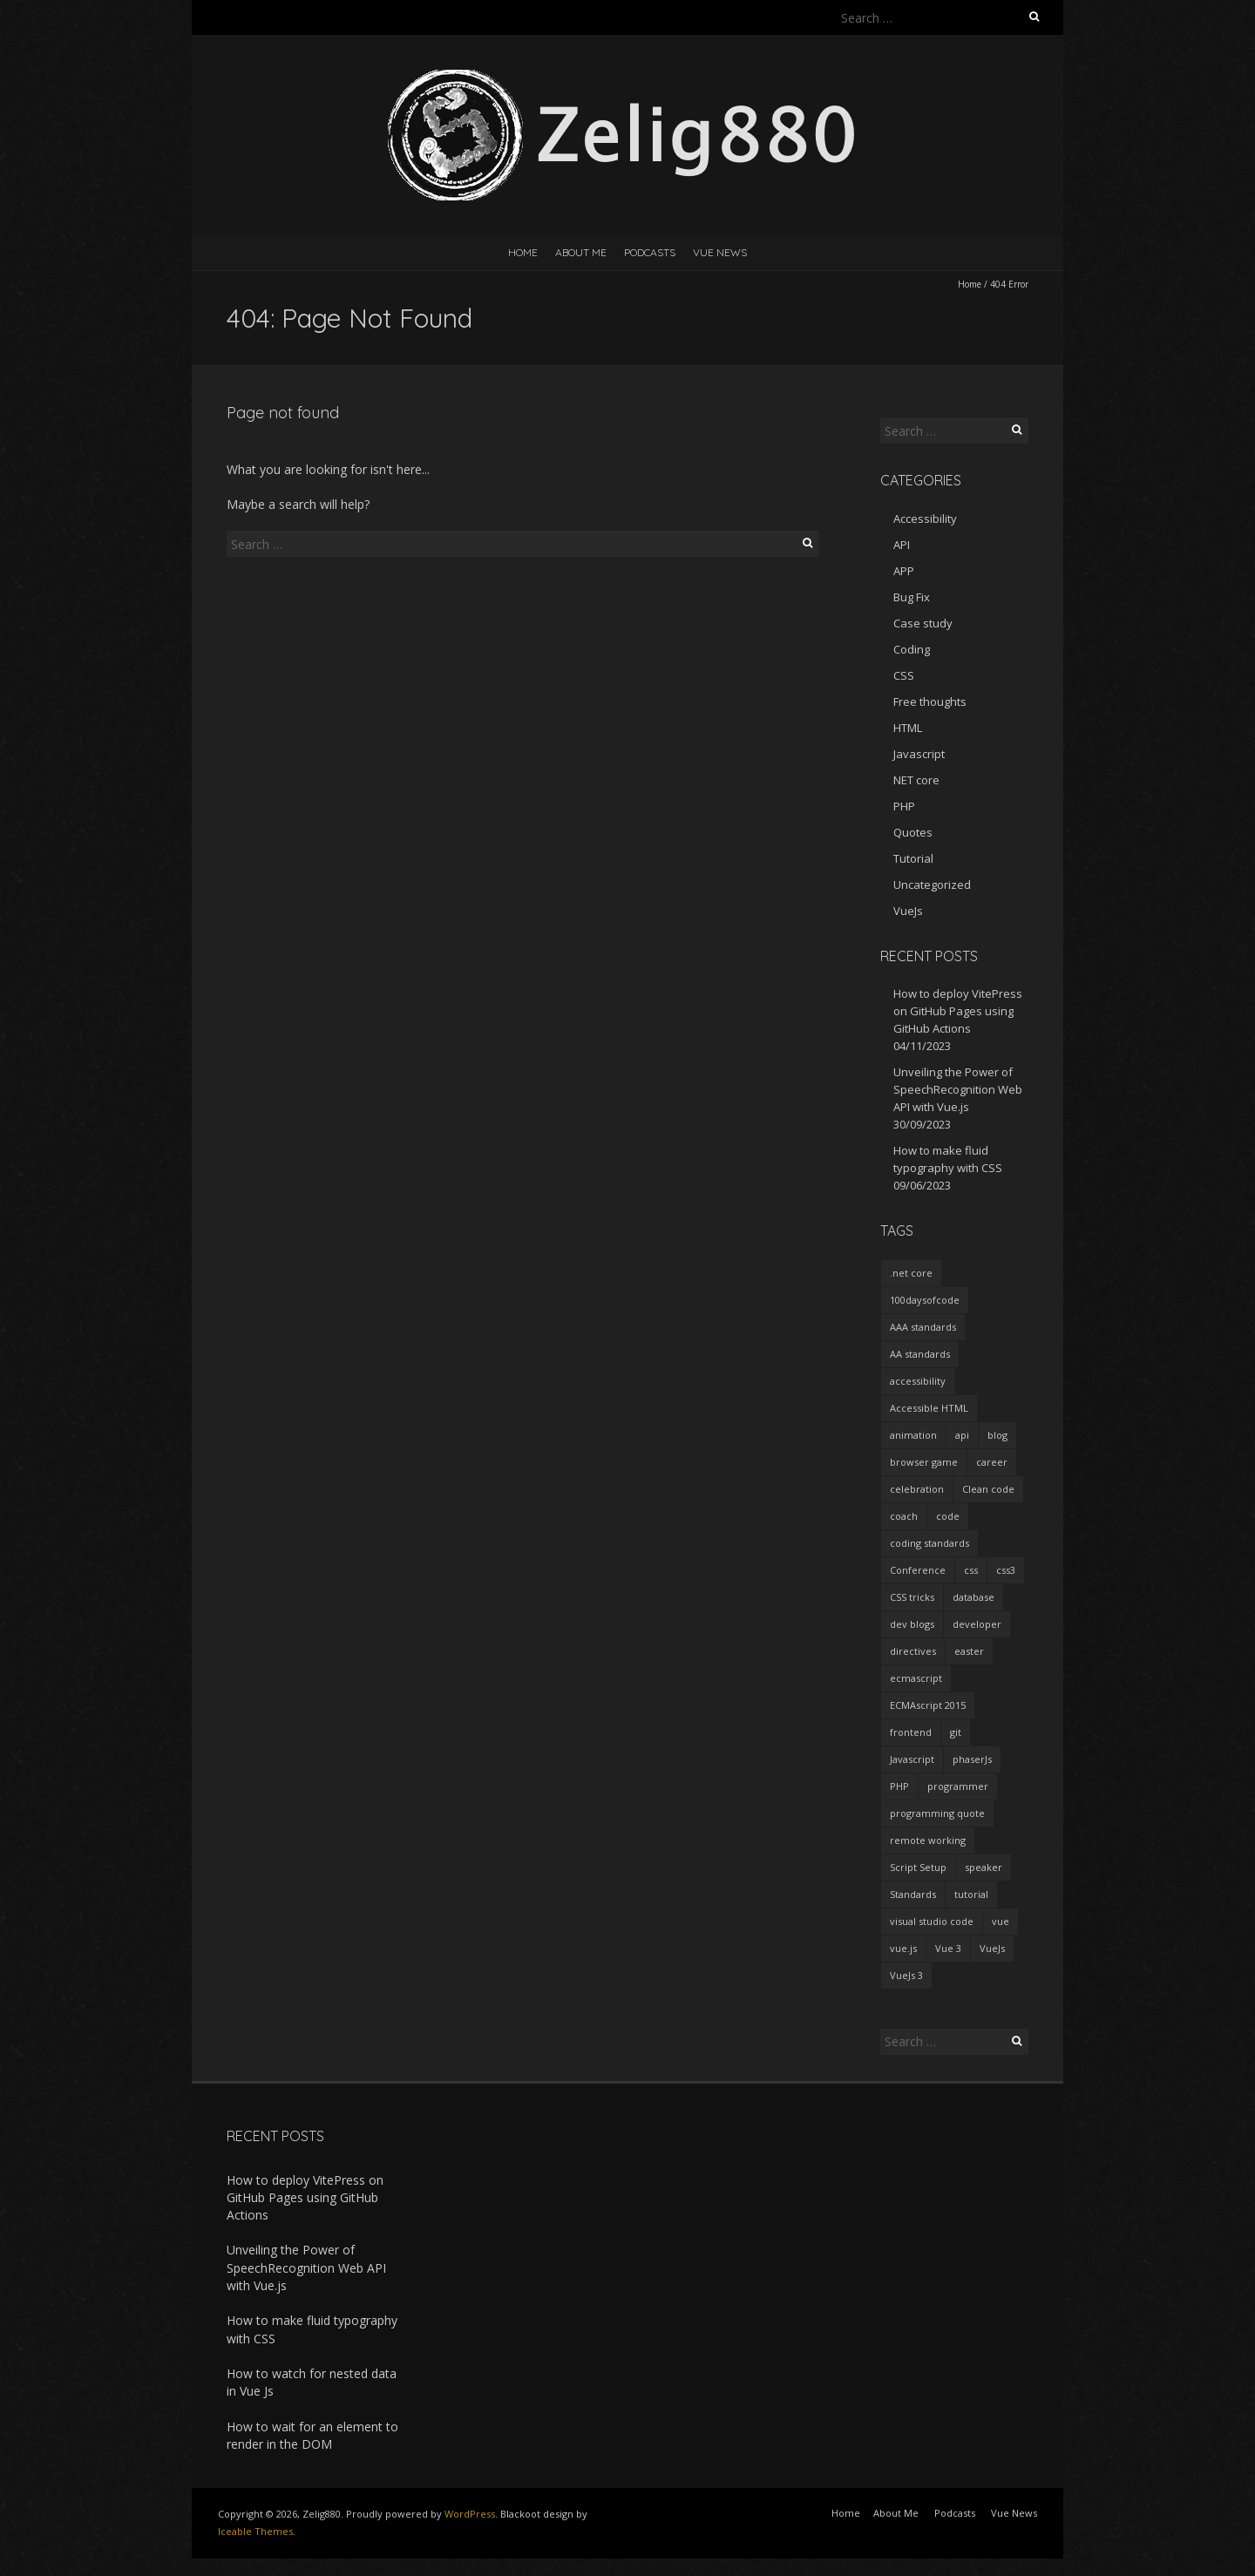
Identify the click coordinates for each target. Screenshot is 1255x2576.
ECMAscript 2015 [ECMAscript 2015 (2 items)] (928, 1705)
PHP (904, 806)
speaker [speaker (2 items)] (983, 1867)
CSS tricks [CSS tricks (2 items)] (912, 1596)
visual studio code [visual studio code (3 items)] (931, 1921)
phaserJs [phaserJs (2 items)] (972, 1759)
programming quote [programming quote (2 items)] (937, 1813)
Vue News (720, 252)
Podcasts (649, 252)
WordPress (469, 2513)
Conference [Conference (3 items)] (918, 1569)
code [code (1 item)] (948, 1515)
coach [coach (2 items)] (904, 1515)
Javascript (919, 754)
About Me (581, 252)
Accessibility (925, 518)
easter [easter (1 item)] (969, 1650)
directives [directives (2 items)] (913, 1650)
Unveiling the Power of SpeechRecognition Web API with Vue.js (957, 1089)
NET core (916, 780)
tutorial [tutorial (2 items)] (971, 1894)
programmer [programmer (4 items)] (957, 1786)
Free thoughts (930, 701)
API (901, 544)
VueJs (908, 911)
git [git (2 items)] (955, 1732)
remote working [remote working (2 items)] (928, 1840)
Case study (923, 623)
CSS (903, 675)
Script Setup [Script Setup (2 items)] (918, 1867)
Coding (911, 649)
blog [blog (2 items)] (997, 1434)
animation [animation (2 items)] (913, 1434)
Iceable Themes (255, 2531)
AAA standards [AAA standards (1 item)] (923, 1326)
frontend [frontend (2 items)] (911, 1732)
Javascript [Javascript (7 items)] (912, 1759)
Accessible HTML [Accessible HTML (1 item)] (929, 1407)
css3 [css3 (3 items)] (1005, 1569)
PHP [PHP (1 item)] (899, 1786)
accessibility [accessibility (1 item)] (918, 1380)
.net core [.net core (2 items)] (911, 1272)
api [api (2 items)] (962, 1434)
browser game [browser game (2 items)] (924, 1461)
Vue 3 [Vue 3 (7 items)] (948, 1948)
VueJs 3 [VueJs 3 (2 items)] (906, 1975)
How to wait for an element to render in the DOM (312, 2435)
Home (523, 252)
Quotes (913, 832)
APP (903, 571)
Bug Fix (911, 597)
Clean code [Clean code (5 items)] (988, 1488)
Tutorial (913, 858)
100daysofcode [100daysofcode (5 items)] (925, 1299)
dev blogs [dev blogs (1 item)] (912, 1623)
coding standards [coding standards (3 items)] (929, 1542)
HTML (907, 728)
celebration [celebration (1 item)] (917, 1488)
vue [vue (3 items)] (1000, 1921)
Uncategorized (932, 884)
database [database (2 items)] (973, 1596)
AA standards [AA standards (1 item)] (920, 1353)
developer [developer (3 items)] (977, 1623)
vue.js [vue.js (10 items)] (903, 1948)
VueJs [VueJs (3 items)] (992, 1948)
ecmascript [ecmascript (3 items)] (916, 1678)
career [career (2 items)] (991, 1461)
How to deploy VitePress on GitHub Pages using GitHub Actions (957, 1011)
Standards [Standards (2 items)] (913, 1894)
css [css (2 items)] (971, 1569)
